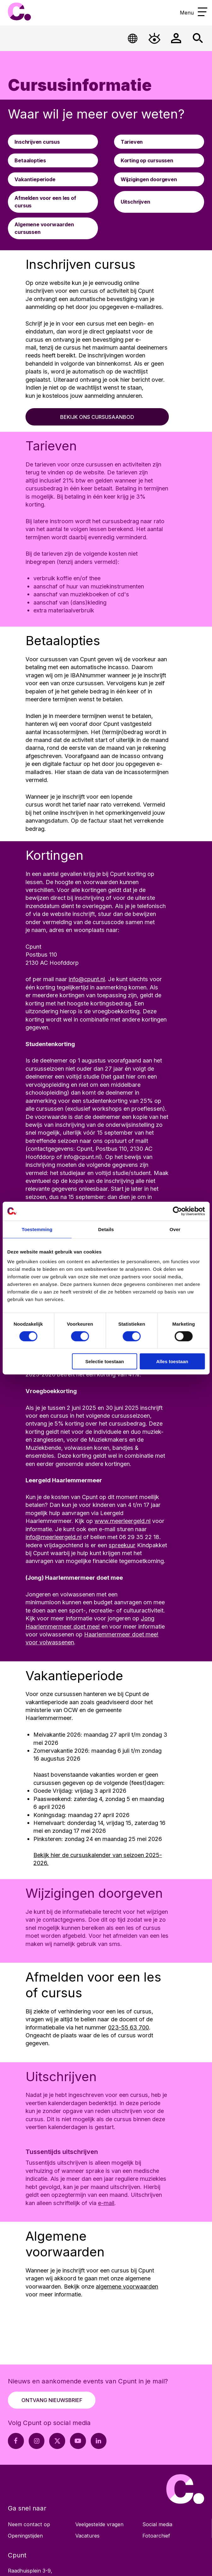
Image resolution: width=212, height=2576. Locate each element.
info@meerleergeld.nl (54, 1536)
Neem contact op (29, 2524)
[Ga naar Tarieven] (159, 141)
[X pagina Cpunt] (57, 2441)
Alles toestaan (172, 1361)
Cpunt (19, 11)
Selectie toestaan (104, 1361)
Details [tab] (106, 1229)
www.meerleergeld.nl (123, 1520)
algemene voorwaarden (127, 2286)
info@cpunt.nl (87, 978)
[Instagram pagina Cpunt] (36, 2441)
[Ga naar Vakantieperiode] (53, 179)
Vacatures (87, 2536)
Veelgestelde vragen (99, 2524)
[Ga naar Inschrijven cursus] (53, 141)
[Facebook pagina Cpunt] (16, 2441)
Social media (157, 2524)
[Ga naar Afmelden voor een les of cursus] (53, 202)
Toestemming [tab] (37, 1229)
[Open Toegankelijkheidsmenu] (154, 38)
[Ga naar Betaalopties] (53, 160)
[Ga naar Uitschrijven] (159, 202)
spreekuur (122, 1545)
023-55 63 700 (128, 2027)
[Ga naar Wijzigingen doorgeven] (159, 179)
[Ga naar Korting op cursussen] (159, 160)
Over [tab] (174, 1229)
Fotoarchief (156, 2536)
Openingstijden (25, 2536)
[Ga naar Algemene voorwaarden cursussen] (53, 228)
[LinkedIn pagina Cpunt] (98, 2441)
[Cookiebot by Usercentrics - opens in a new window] (177, 1211)
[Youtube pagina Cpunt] (78, 2441)
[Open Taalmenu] (132, 38)
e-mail (106, 2202)
